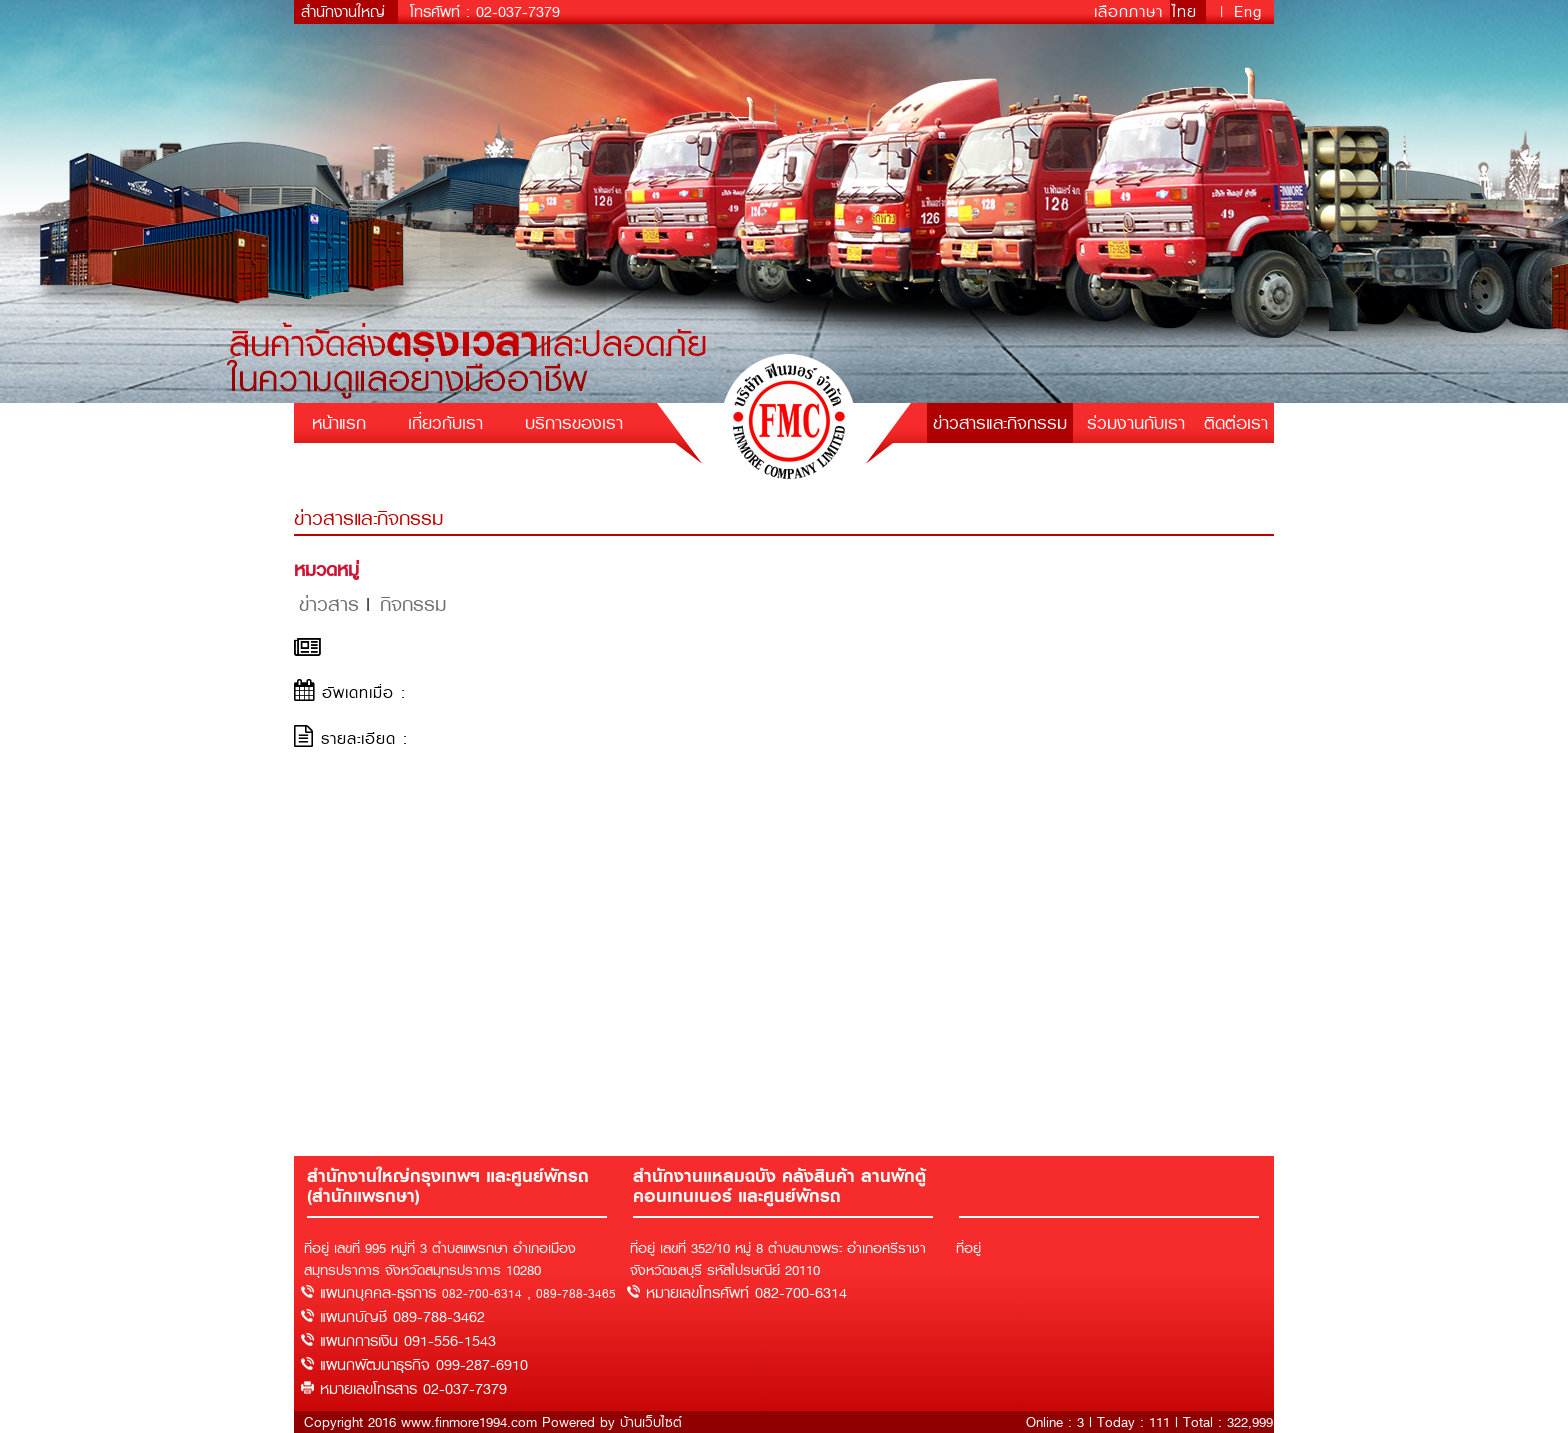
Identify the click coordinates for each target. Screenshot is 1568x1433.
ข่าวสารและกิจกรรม (1000, 423)
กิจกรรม (413, 604)
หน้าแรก (339, 423)
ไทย (1188, 12)
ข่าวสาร (329, 604)
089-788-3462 (439, 1317)
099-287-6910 (482, 1365)
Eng (1248, 12)
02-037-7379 (518, 12)
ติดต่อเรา (1236, 423)
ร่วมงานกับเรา (1136, 423)
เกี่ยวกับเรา (445, 423)
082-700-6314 (482, 1294)
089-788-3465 (576, 1294)
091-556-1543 (450, 1341)
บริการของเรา (574, 423)
